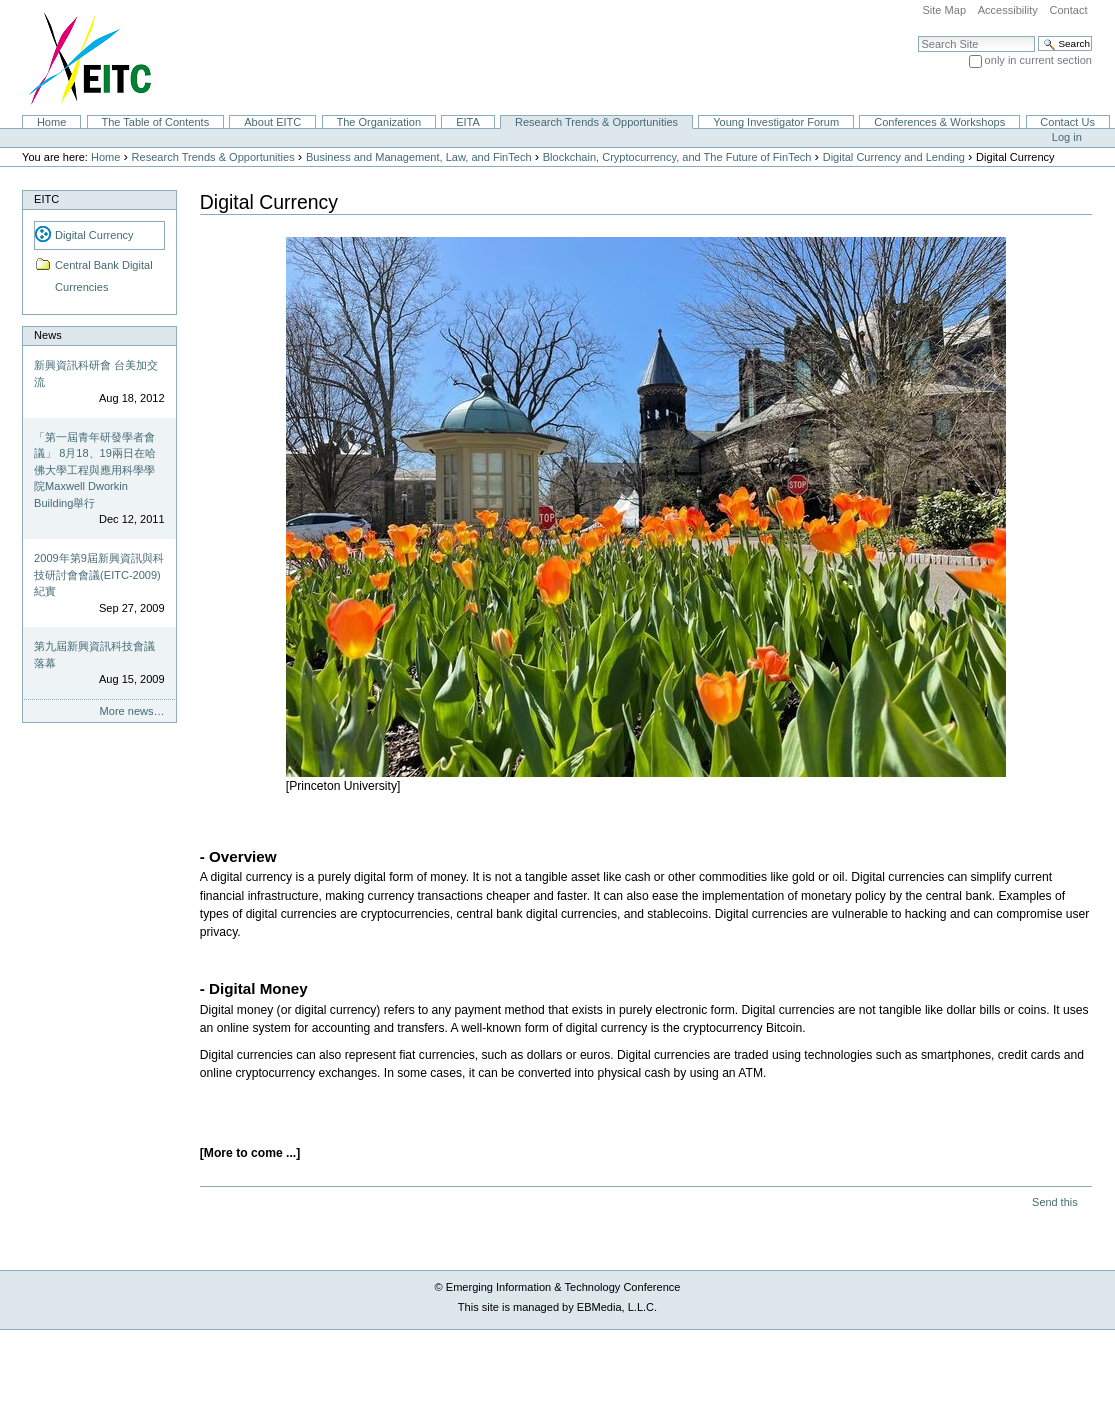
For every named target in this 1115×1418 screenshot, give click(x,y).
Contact (1068, 10)
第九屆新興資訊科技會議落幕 (94, 654)
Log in (1067, 137)
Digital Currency (94, 235)
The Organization (378, 122)
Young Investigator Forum (776, 122)
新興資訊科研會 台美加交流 (96, 373)
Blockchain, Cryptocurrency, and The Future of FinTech (677, 157)
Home (51, 122)
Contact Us (1067, 122)
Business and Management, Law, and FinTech (419, 157)
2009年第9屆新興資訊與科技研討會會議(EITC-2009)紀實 (99, 574)
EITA (468, 122)
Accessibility (1008, 10)
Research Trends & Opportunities (596, 122)
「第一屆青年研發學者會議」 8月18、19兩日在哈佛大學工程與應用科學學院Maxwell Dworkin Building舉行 (95, 470)
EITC (46, 199)
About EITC (272, 122)
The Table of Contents (155, 122)
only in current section (1038, 60)
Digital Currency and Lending (894, 157)
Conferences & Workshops (939, 122)
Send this (1054, 1202)
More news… (132, 711)
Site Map (944, 10)
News (48, 335)
